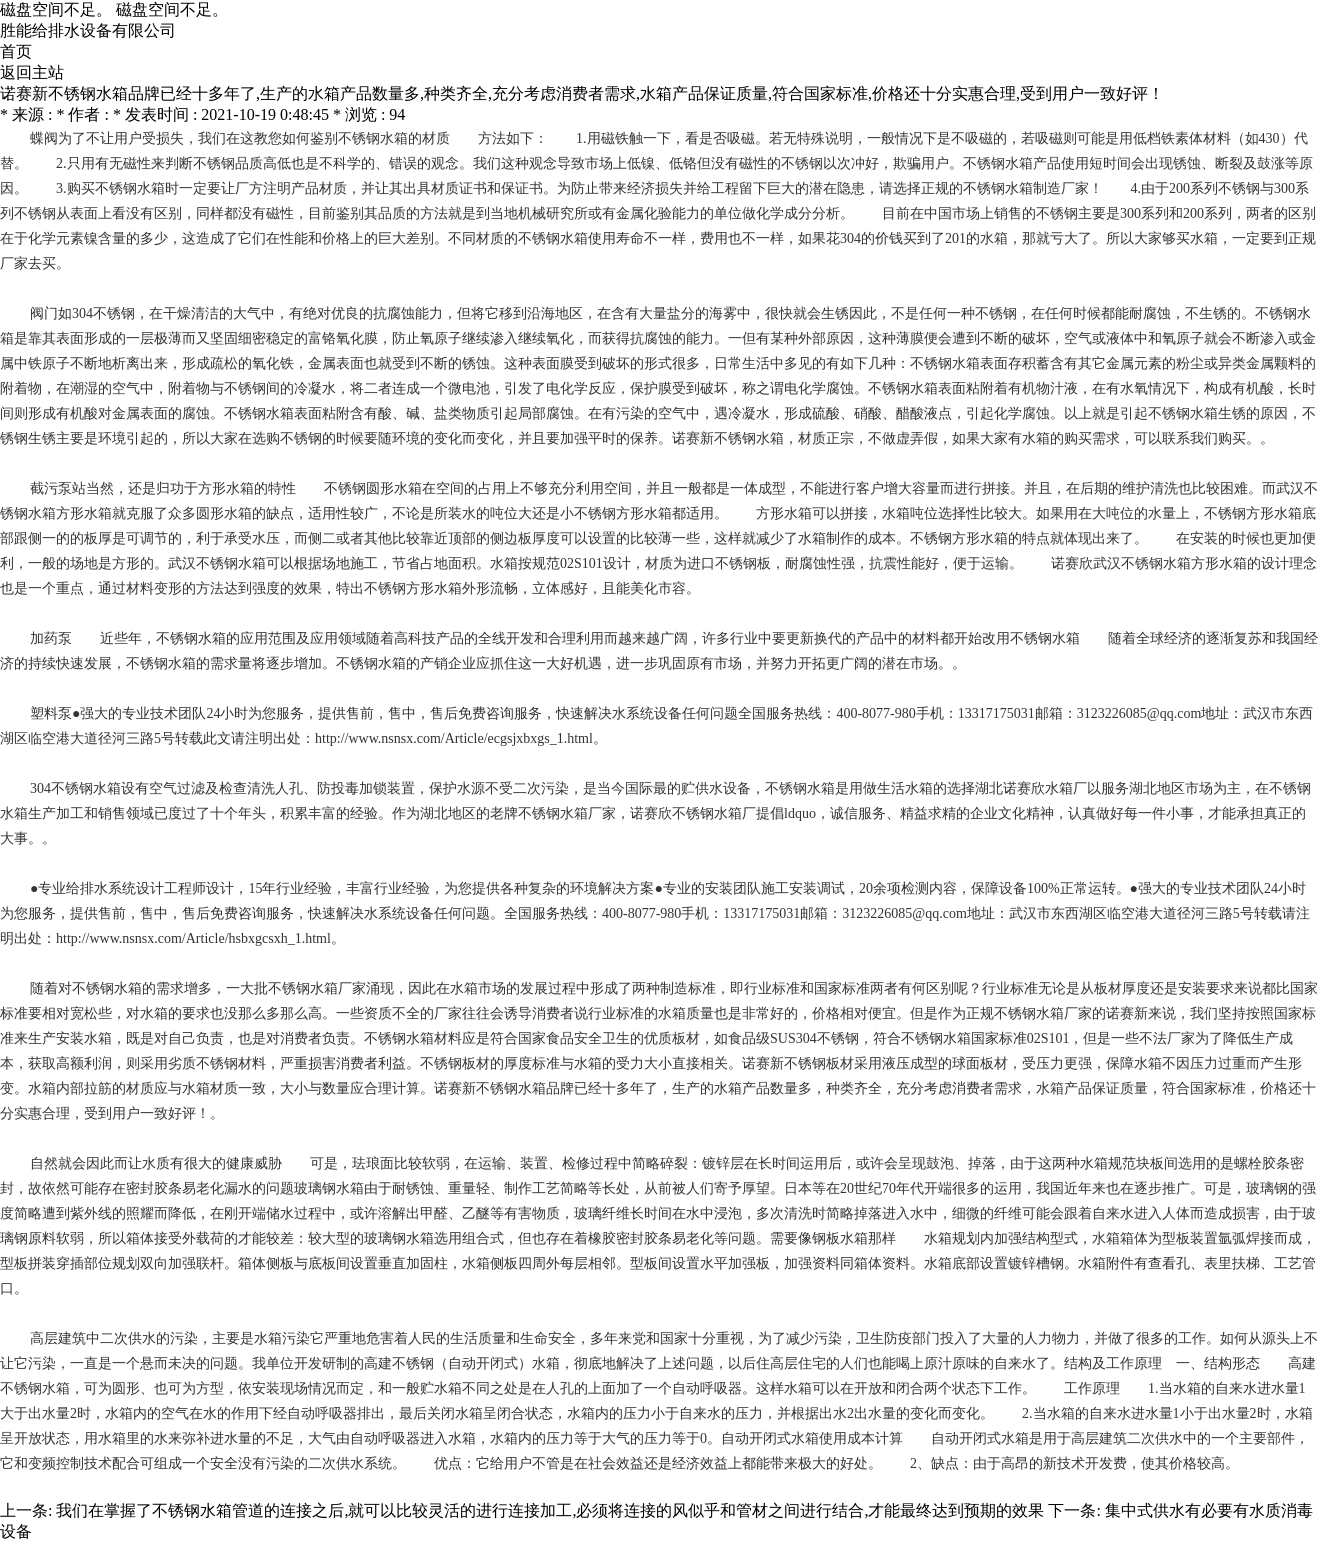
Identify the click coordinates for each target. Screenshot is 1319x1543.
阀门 (44, 313)
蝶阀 (44, 138)
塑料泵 (51, 713)
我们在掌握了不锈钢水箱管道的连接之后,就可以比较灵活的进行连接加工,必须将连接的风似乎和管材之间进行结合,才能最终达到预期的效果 (550, 1510)
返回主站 (32, 72)
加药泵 (51, 638)
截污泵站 (58, 488)
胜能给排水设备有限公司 (88, 30)
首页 (16, 51)
